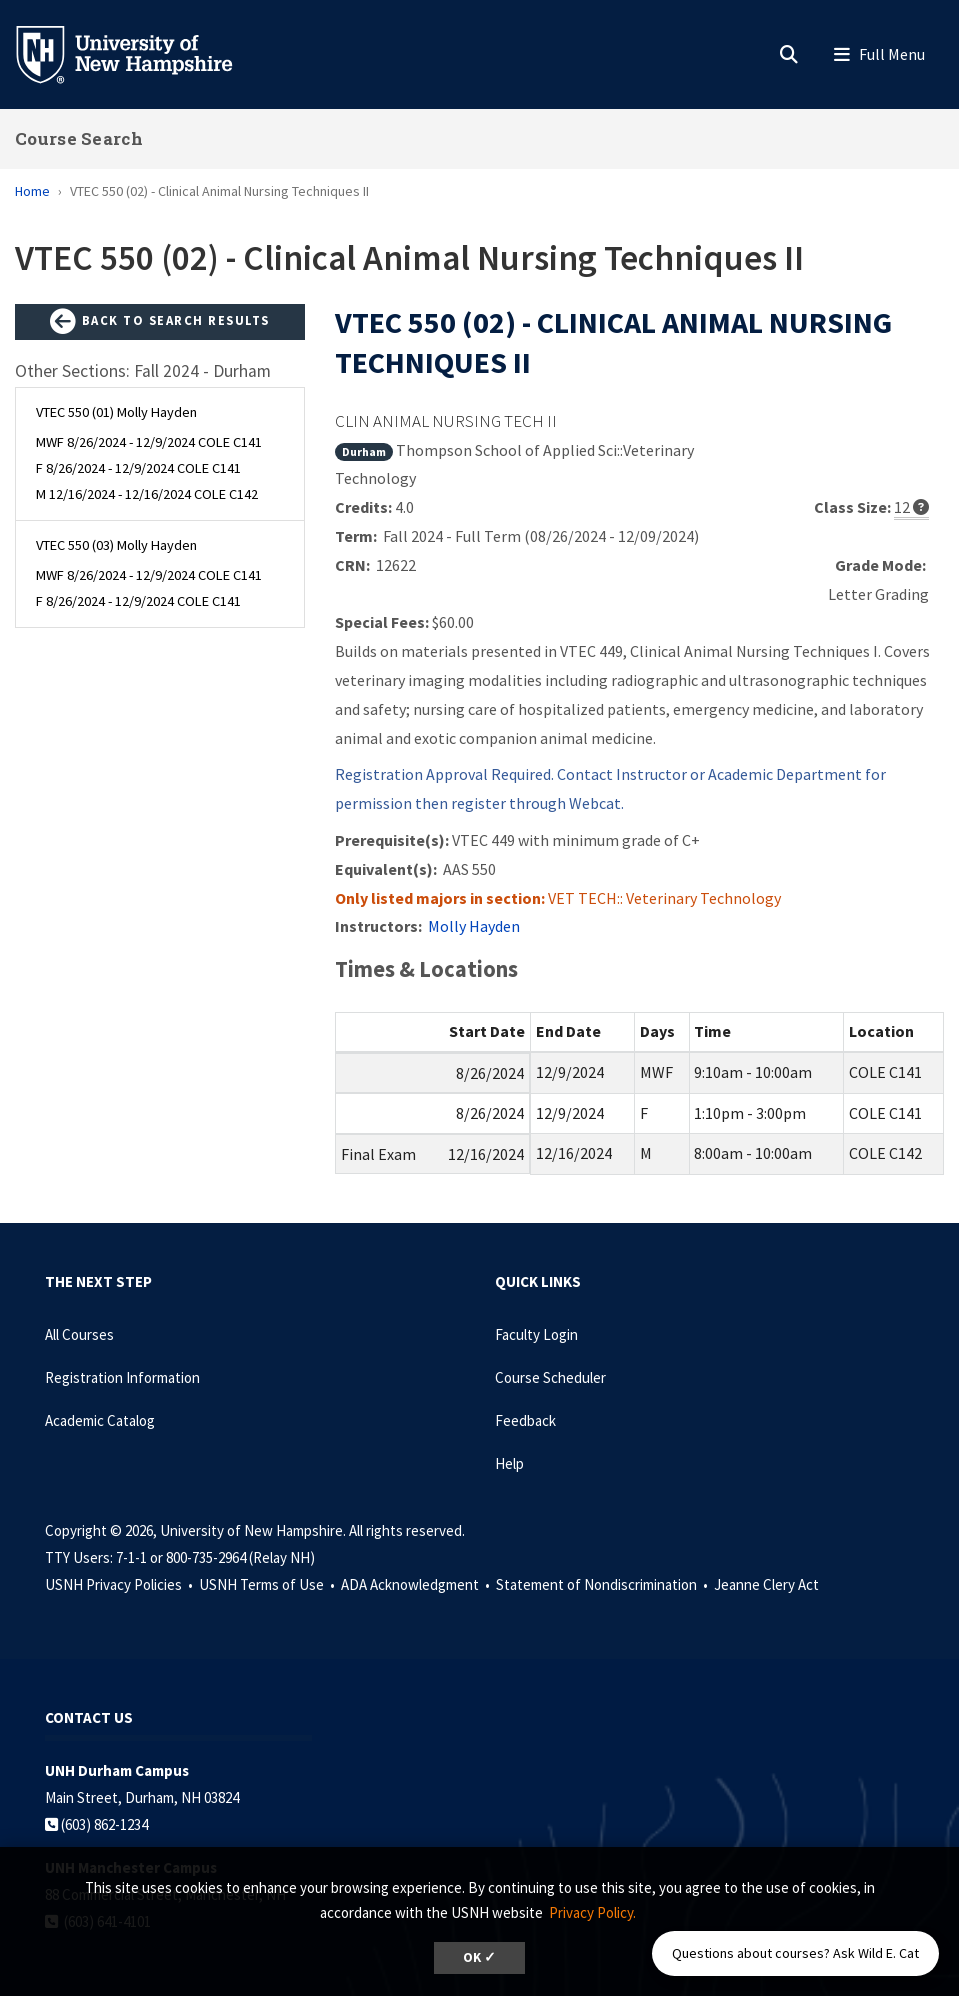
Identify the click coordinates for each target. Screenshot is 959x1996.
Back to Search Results (160, 322)
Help (509, 1463)
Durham (364, 451)
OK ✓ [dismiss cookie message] (479, 1957)
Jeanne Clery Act (766, 1584)
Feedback (525, 1420)
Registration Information (122, 1377)
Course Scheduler (550, 1377)
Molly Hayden (474, 926)
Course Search (79, 138)
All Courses (79, 1334)
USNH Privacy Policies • (120, 1584)
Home (32, 191)
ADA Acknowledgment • (417, 1584)
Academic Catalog (100, 1420)
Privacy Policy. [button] (592, 1912)
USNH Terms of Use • (268, 1584)
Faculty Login (536, 1334)
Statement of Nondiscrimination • (603, 1584)
